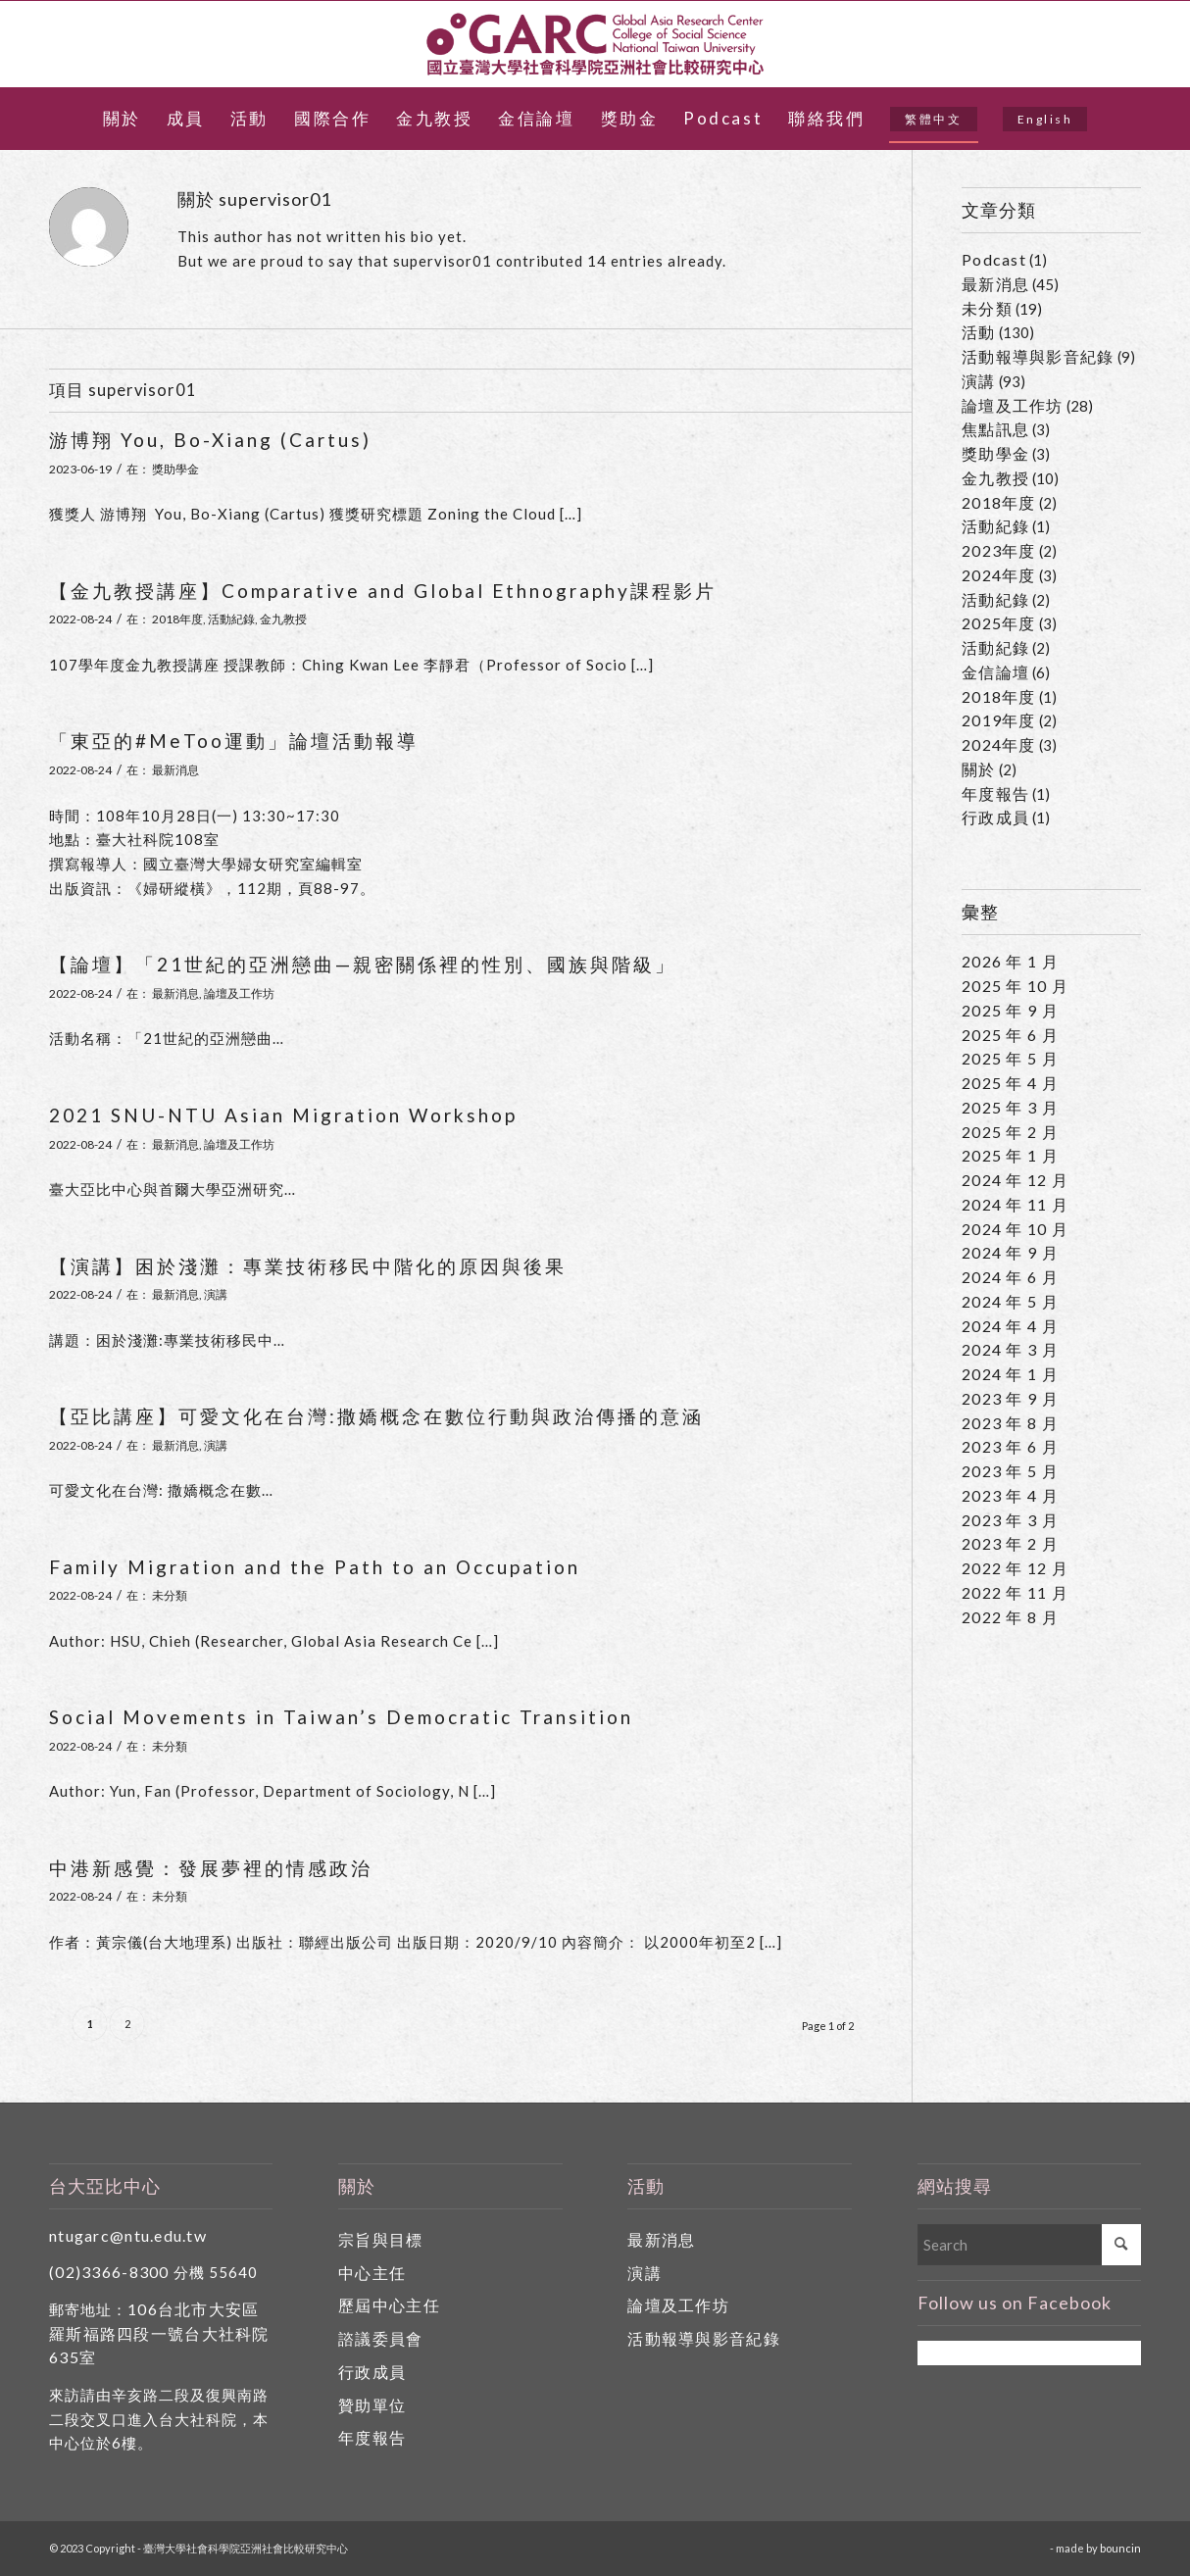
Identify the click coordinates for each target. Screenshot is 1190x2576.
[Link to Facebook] (1126, 44)
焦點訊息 (995, 429)
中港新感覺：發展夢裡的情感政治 (210, 1868)
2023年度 (999, 550)
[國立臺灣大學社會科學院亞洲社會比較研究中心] (595, 44)
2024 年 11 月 (1015, 1204)
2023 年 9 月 (1010, 1398)
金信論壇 (995, 672)
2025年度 (999, 623)
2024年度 (999, 575)
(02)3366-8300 (109, 2271)
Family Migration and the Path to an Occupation (314, 1567)
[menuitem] (122, 118)
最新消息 (175, 770)
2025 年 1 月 (1010, 1155)
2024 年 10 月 (1015, 1228)
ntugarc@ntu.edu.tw (128, 2235)
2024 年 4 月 (1010, 1325)
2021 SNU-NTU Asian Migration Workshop (283, 1115)
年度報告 (995, 793)
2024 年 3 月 (1010, 1349)
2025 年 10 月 (1015, 985)
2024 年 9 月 (1010, 1252)
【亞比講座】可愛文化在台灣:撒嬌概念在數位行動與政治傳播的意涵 (376, 1416)
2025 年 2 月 (1010, 1131)
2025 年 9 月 (1010, 1010)
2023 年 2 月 (1010, 1543)
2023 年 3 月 (1010, 1520)
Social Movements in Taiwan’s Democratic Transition (341, 1717)
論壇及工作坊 (239, 993)
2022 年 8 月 (1010, 1617)
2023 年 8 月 (1010, 1422)
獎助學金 (175, 469)
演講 (215, 1294)
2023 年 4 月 (1010, 1495)
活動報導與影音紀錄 (1038, 356)
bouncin (1120, 2548)
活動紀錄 (231, 619)
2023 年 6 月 (1010, 1446)
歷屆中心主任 (389, 2305)
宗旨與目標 (380, 2239)
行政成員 (995, 817)
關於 (979, 769)
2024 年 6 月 (1010, 1276)
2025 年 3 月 (1010, 1107)
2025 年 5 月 (1010, 1058)
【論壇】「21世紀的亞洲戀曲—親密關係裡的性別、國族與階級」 (362, 964)
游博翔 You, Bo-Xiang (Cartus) (210, 439)
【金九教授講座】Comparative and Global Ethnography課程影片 (383, 590)
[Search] (1029, 2244)
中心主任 (372, 2272)
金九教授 (283, 619)
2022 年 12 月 (1015, 1568)
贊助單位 (372, 2405)
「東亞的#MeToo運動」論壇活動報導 (234, 740)
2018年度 (177, 619)
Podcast (994, 259)
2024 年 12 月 (1015, 1179)
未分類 (169, 1595)
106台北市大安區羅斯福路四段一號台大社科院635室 (159, 2333)
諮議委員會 (380, 2338)
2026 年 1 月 (1010, 961)
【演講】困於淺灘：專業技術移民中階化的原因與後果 (308, 1266)
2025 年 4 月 (1010, 1082)
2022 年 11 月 (1015, 1592)
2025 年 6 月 (1010, 1034)
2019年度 (999, 720)
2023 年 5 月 (1010, 1470)
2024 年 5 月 (1010, 1301)
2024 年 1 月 (1010, 1373)
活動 (979, 331)
